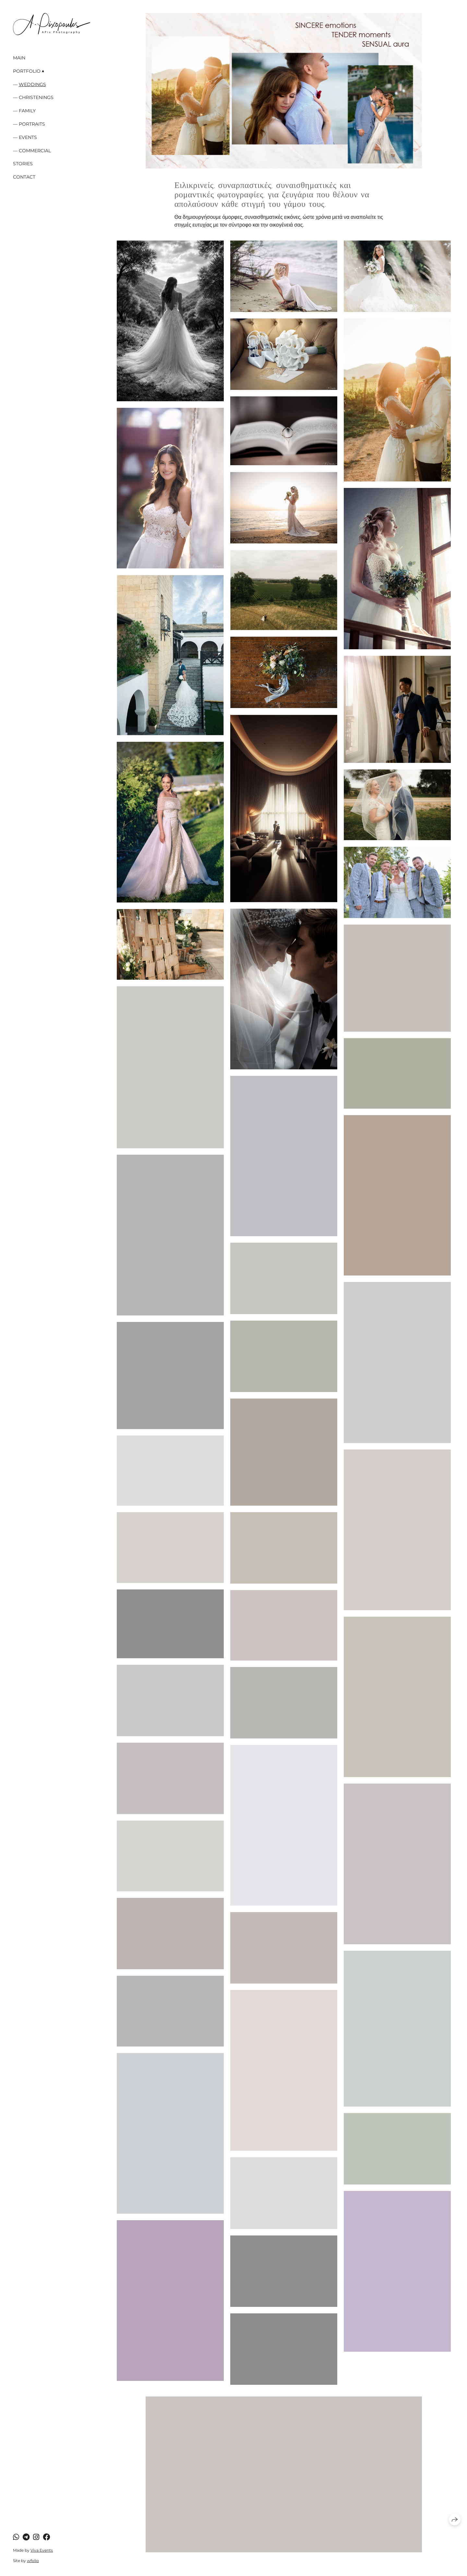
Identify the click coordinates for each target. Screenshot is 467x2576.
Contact (24, 177)
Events (28, 137)
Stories (23, 164)
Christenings (36, 97)
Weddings (32, 84)
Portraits (32, 124)
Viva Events (41, 2550)
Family (27, 111)
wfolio (33, 2560)
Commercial (35, 151)
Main (19, 58)
